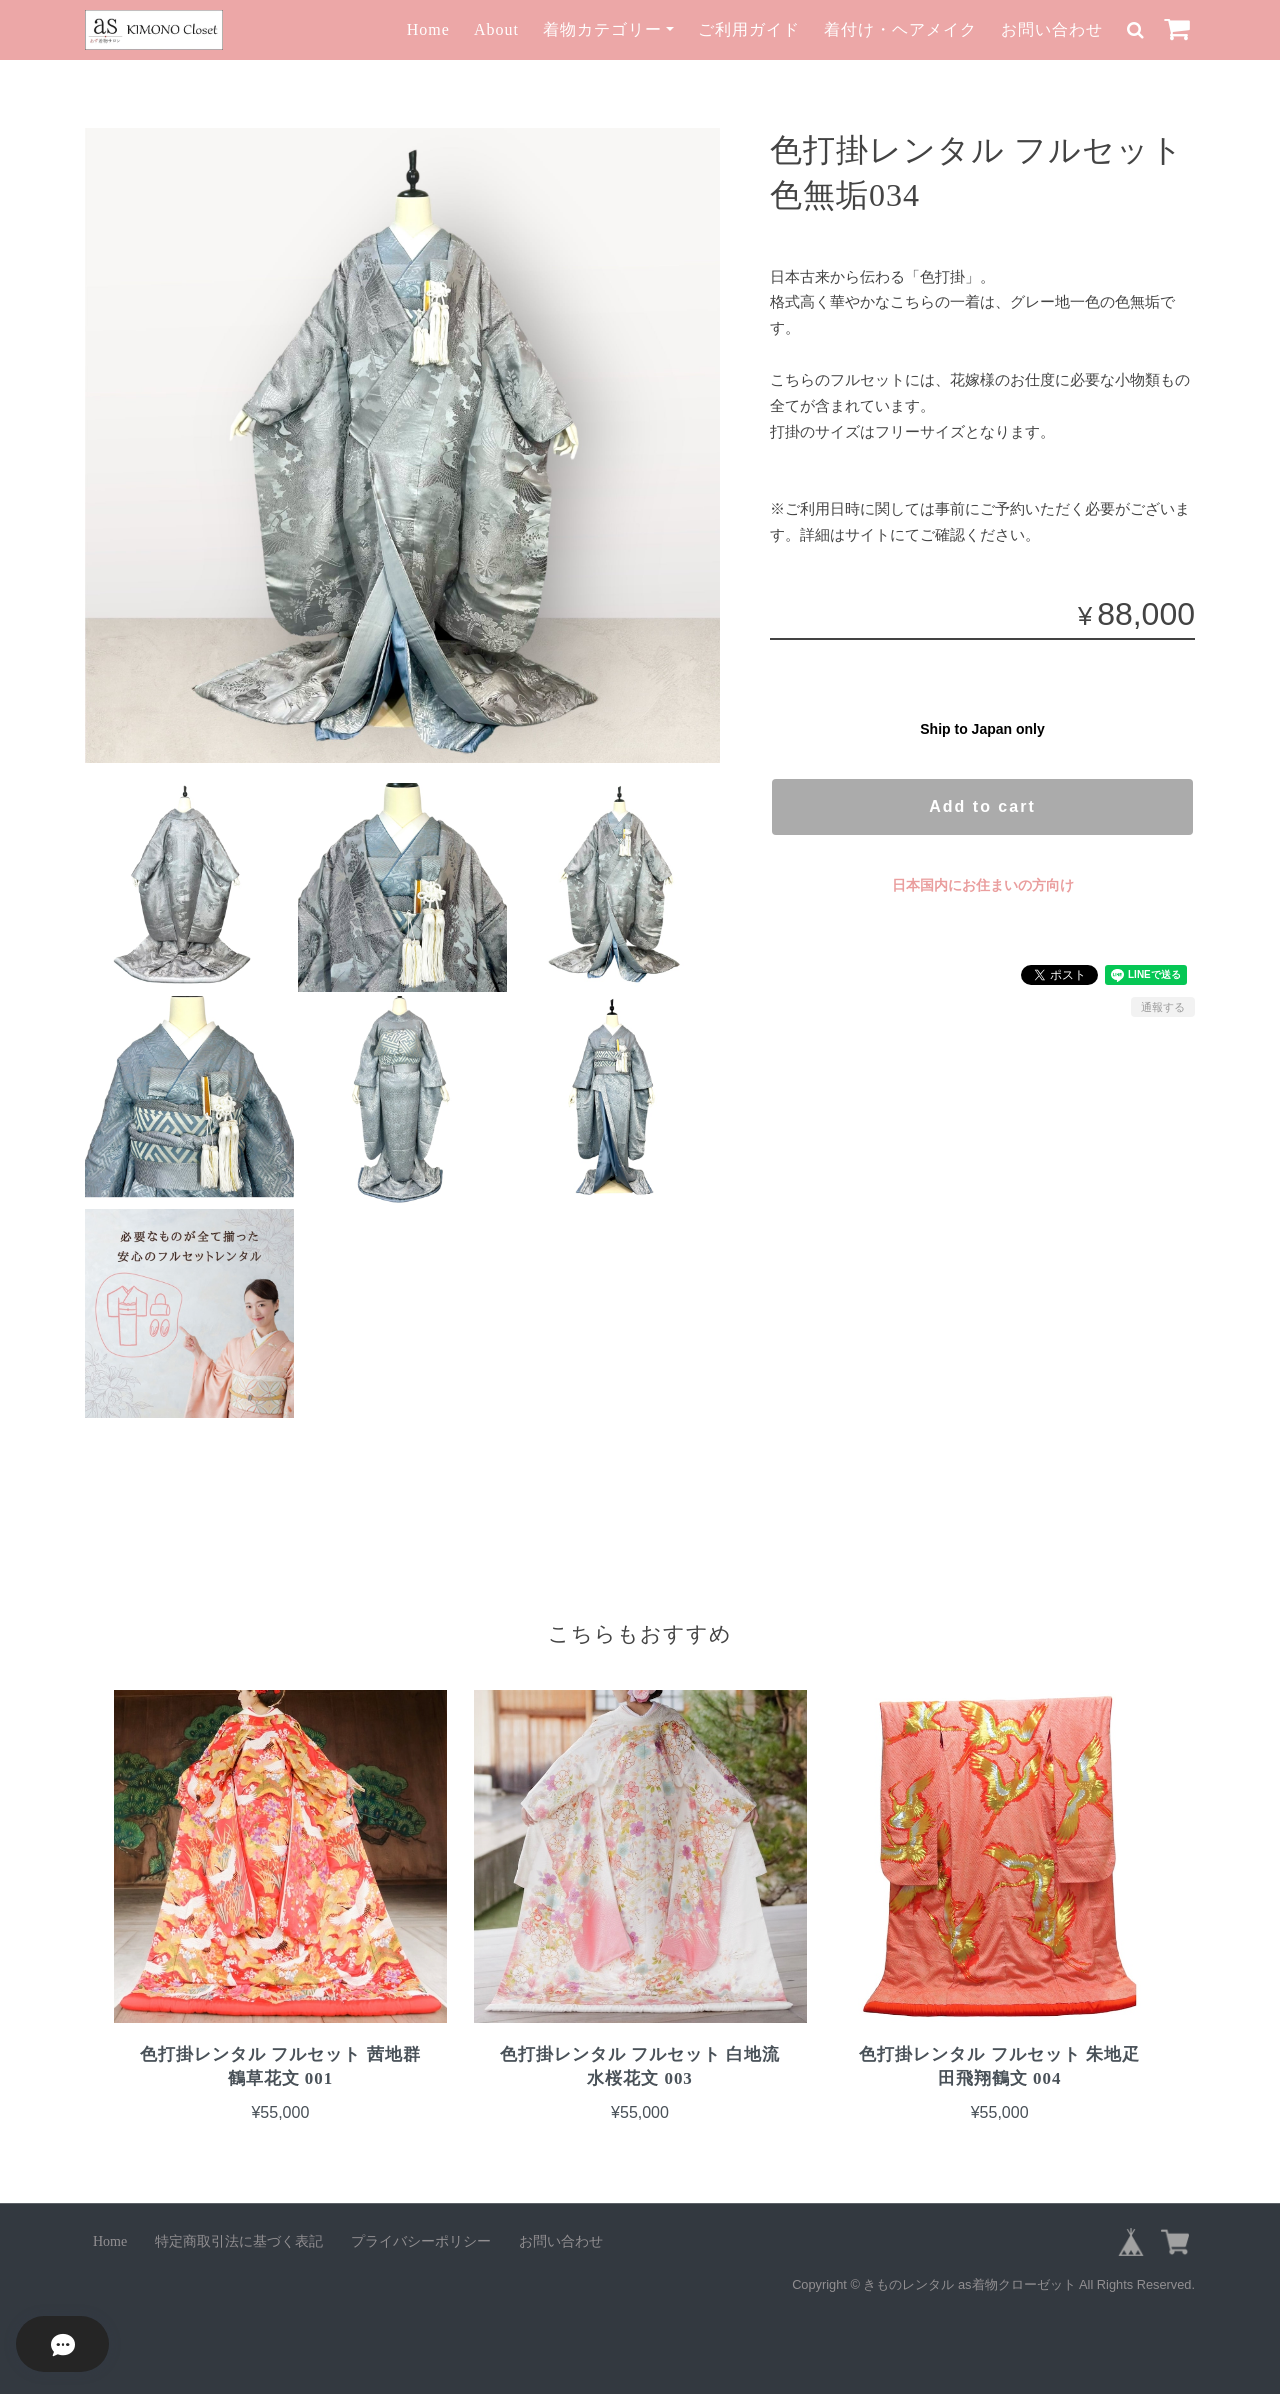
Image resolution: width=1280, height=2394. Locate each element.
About (496, 29)
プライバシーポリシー (421, 2241)
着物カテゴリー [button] (602, 29)
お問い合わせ (1052, 29)
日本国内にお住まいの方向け (983, 885)
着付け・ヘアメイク (900, 29)
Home (428, 29)
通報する (1163, 1007)
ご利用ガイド (749, 29)
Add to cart (982, 806)
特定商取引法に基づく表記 (239, 2241)
